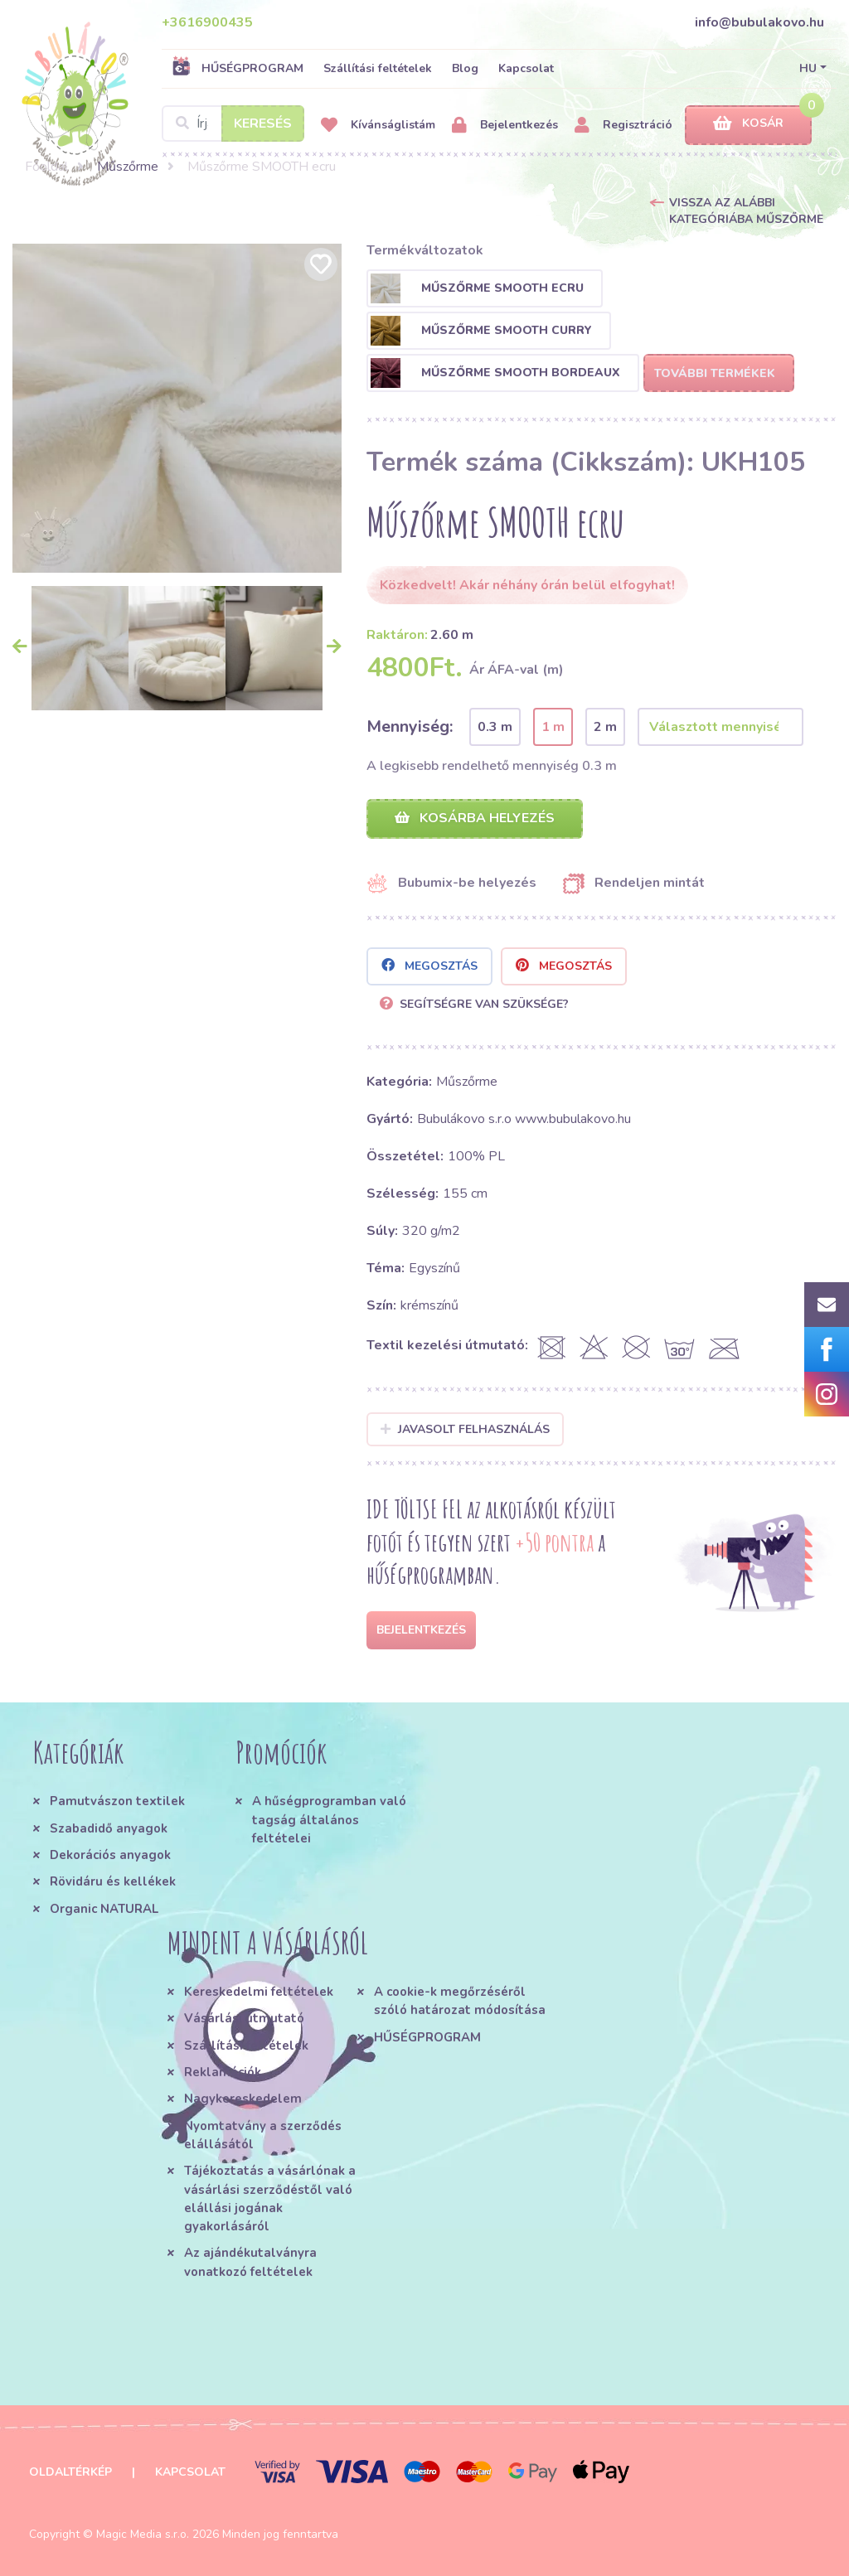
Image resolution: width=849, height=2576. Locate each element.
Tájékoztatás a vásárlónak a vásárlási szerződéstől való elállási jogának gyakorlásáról (270, 2198)
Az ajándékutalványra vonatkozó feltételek (250, 2261)
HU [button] (808, 68)
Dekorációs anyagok (110, 1855)
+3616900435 (207, 22)
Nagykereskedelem (243, 2098)
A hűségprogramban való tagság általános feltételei (329, 1820)
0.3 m (495, 727)
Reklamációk (222, 2072)
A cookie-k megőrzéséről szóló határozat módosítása (460, 2000)
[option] (177, 408)
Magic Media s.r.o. (142, 2534)
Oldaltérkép (70, 2472)
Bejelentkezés (505, 125)
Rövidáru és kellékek (113, 1881)
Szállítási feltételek (377, 68)
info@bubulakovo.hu (759, 22)
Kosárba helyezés (475, 818)
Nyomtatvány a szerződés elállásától (263, 2135)
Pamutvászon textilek (117, 1801)
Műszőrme (127, 166)
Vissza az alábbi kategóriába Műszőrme (746, 211)
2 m (605, 727)
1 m (553, 727)
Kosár (748, 124)
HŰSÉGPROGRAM (237, 68)
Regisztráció (623, 125)
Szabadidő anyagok (108, 1828)
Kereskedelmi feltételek (258, 1991)
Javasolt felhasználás (466, 1429)
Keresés (263, 123)
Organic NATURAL (104, 1909)
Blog (465, 68)
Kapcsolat (526, 68)
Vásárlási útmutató (244, 2018)
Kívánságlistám (378, 125)
